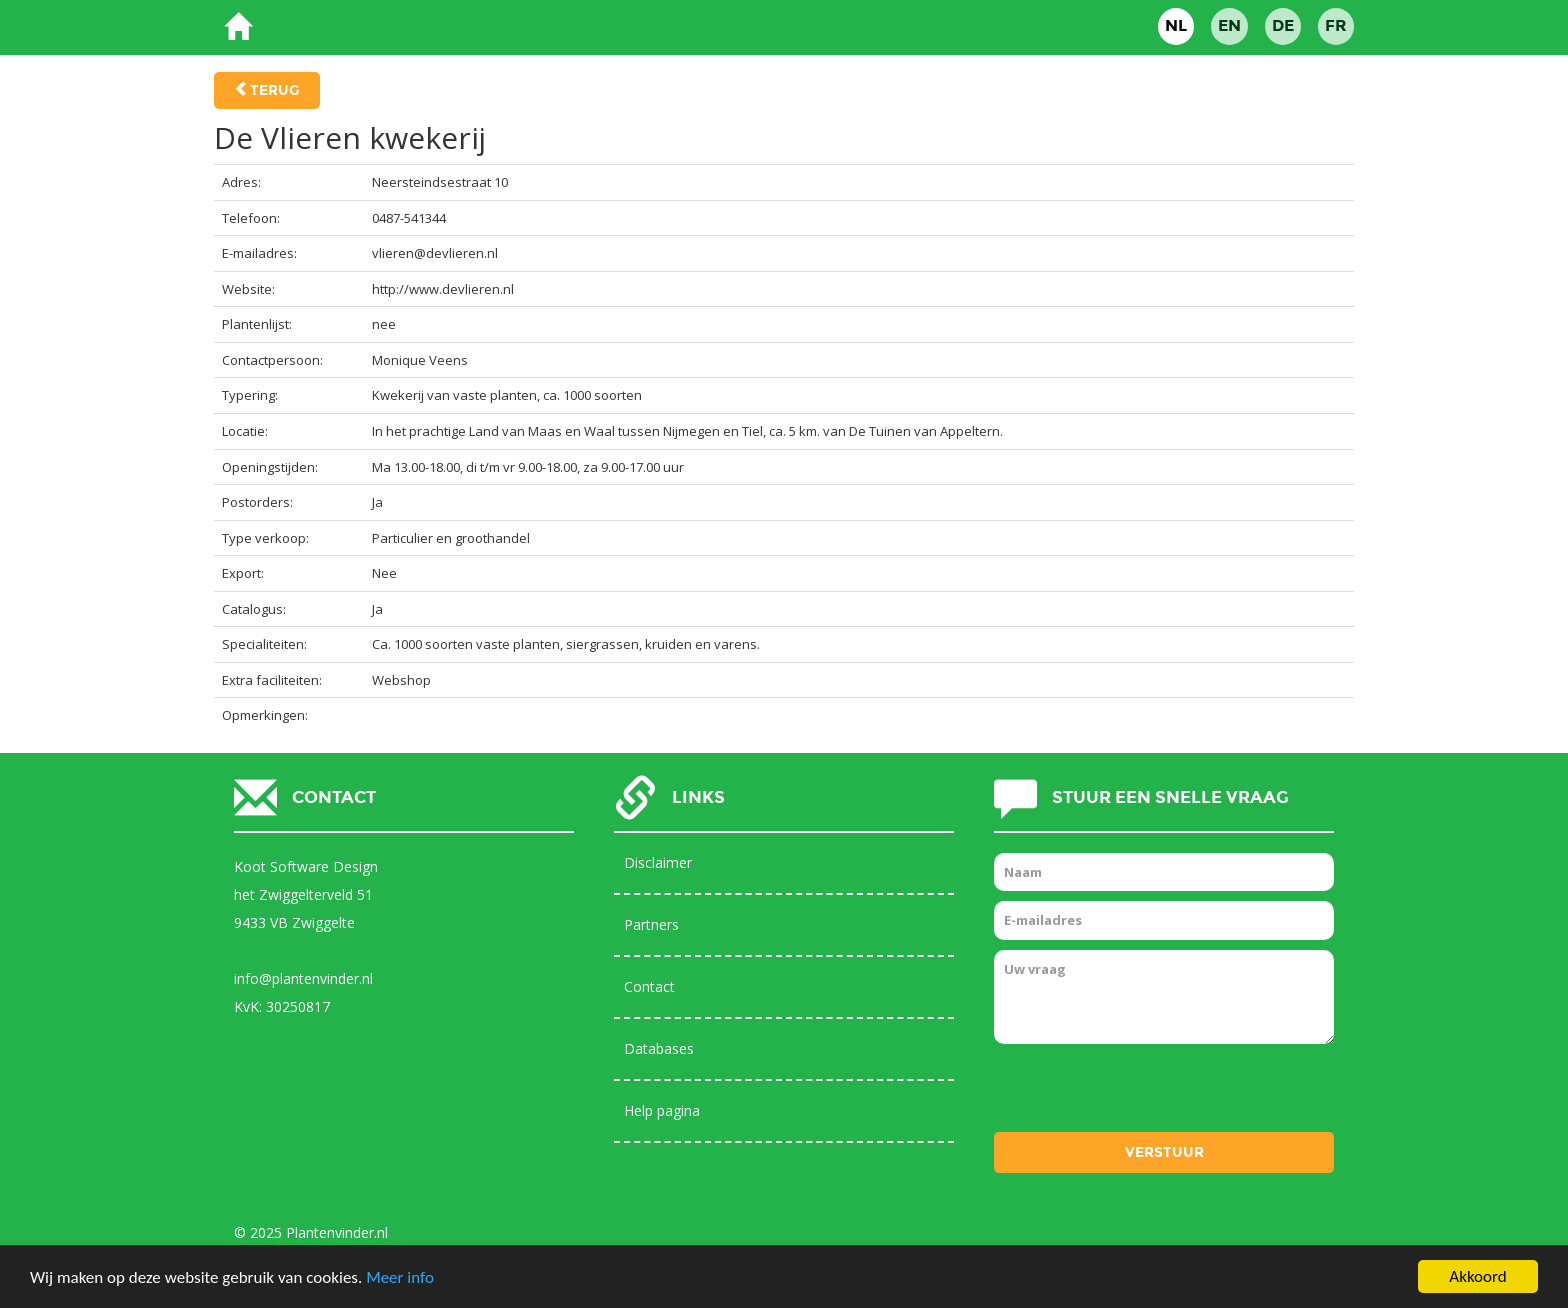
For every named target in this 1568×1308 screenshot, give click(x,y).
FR (1336, 25)
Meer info (400, 1277)
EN (1229, 25)
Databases (659, 1048)
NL (1176, 25)
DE (1283, 25)
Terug (275, 90)
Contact (649, 986)
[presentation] (1146, 1093)
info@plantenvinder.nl (303, 978)
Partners (651, 924)
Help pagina (662, 1110)
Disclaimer (658, 862)
